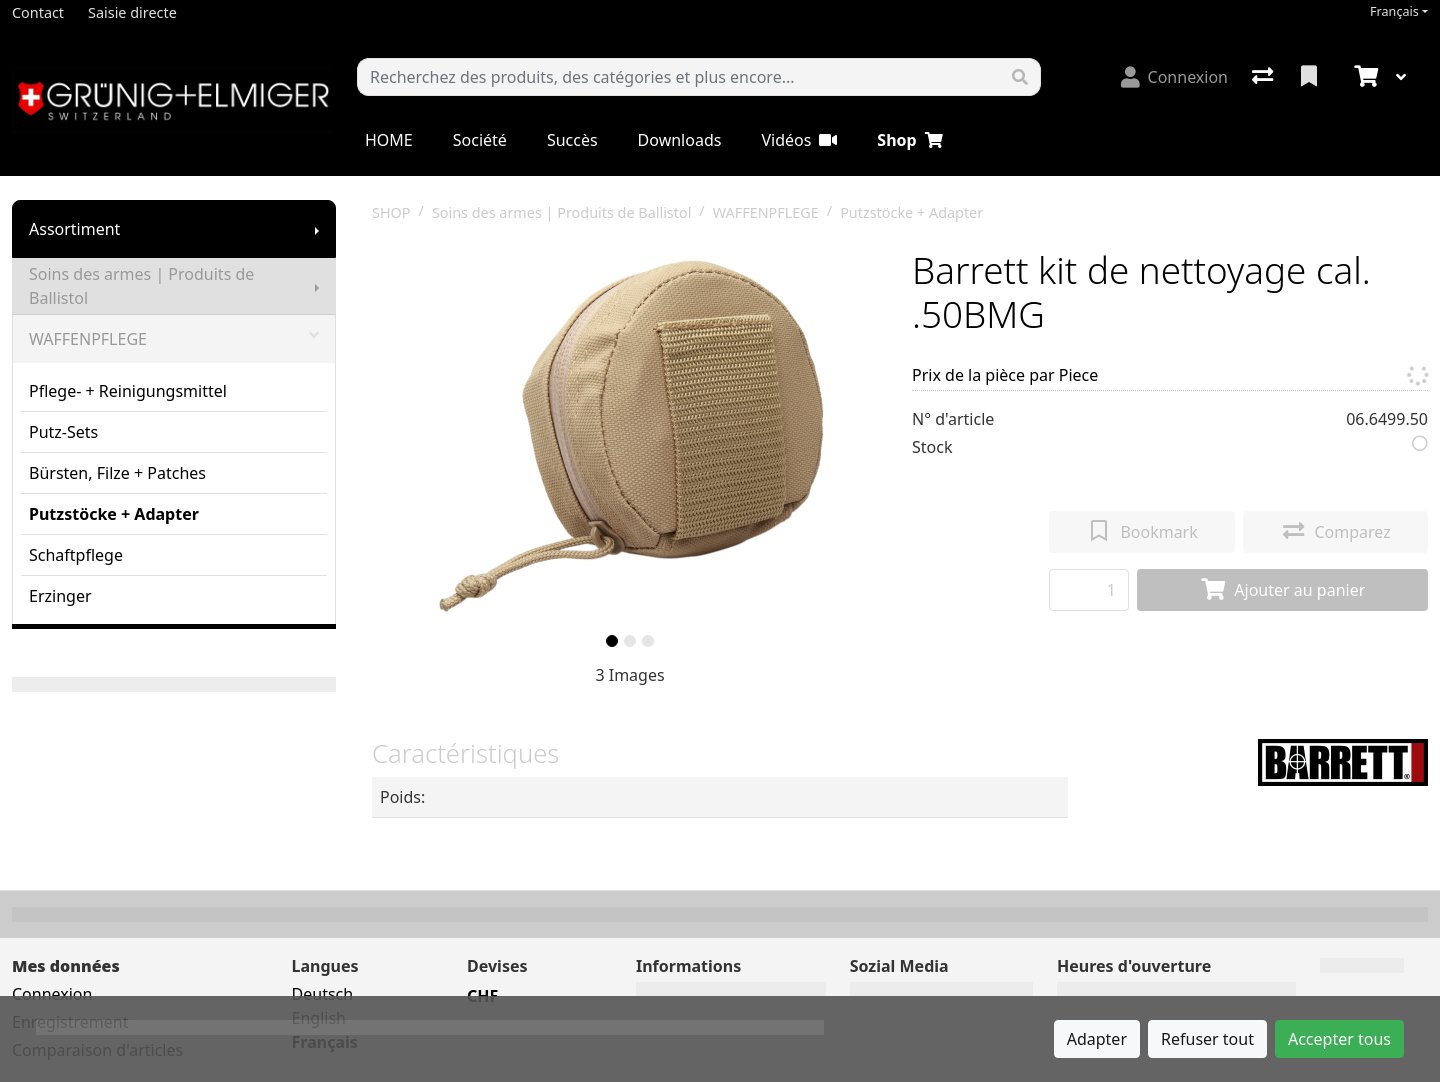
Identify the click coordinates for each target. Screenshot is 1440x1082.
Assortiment (74, 229)
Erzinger (60, 596)
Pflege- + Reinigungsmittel (128, 391)
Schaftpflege (76, 555)
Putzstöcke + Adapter (114, 514)
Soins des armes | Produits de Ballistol (141, 286)
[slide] (612, 641)
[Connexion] (1174, 77)
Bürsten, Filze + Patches (117, 473)
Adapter (1097, 1039)
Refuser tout (1207, 1039)
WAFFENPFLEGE (174, 339)
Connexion (52, 994)
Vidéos (799, 140)
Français (1394, 11)
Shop (909, 140)
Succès (572, 140)
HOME (389, 140)
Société (480, 140)
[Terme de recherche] (679, 77)
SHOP (391, 212)
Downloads (680, 140)
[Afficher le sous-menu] (317, 229)
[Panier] (1364, 77)
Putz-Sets (63, 432)
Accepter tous (1339, 1039)
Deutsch (323, 994)
